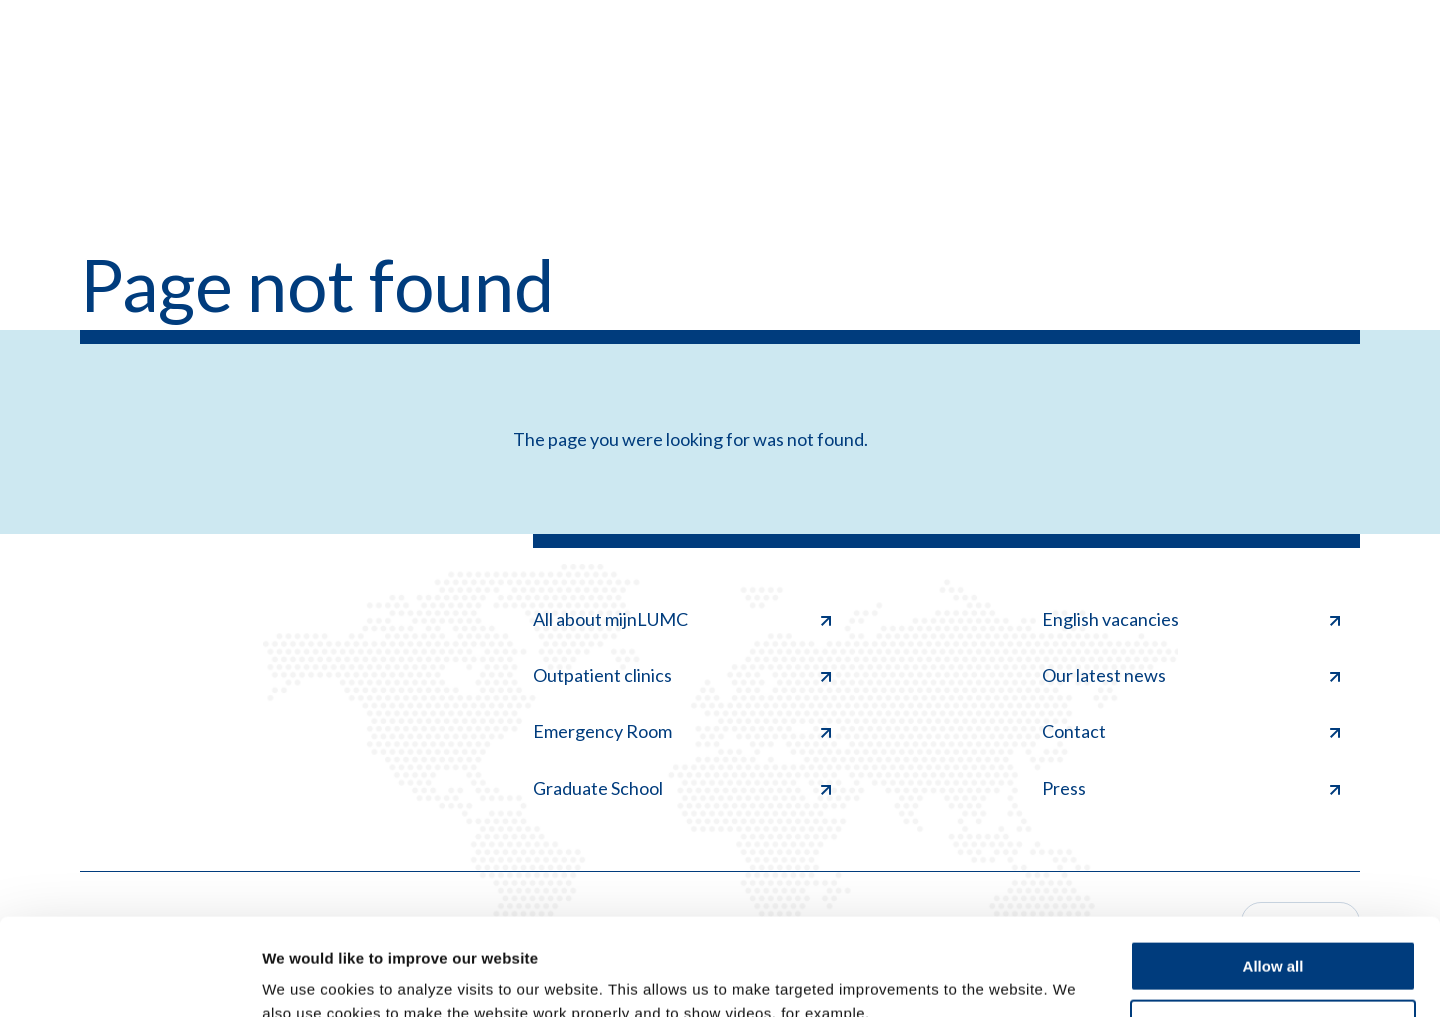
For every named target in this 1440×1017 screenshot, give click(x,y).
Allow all (1273, 875)
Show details (308, 977)
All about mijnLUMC (682, 619)
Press (1191, 788)
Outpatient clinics (682, 675)
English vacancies (1191, 619)
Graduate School (682, 788)
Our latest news (1191, 675)
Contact (1191, 731)
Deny (1273, 933)
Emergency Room (682, 731)
